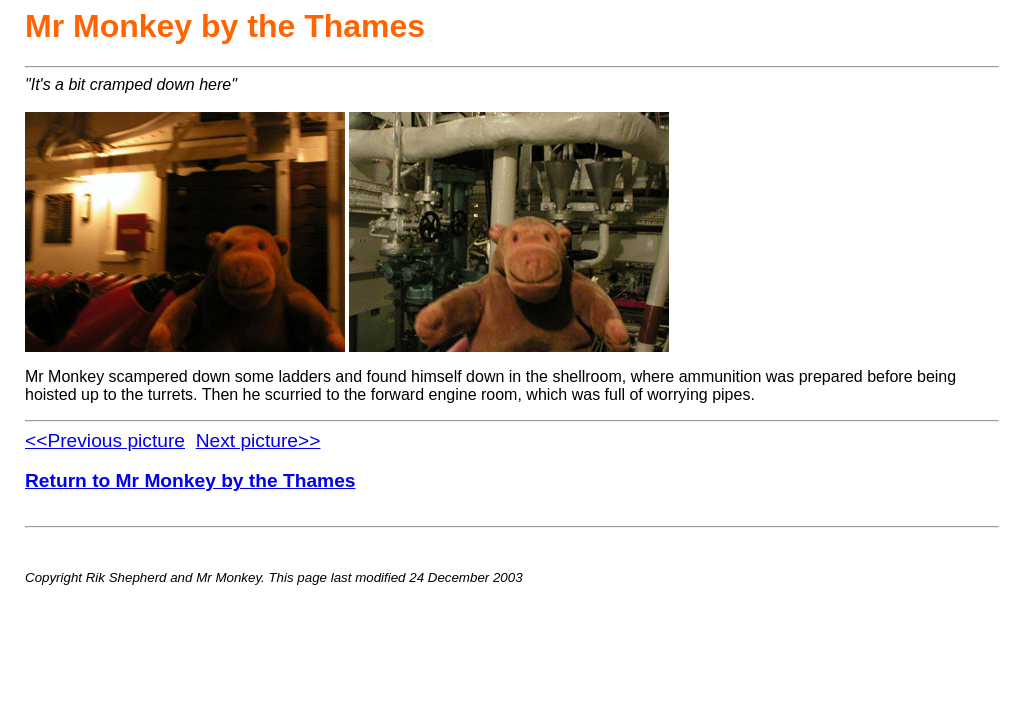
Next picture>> (258, 440)
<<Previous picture (105, 440)
